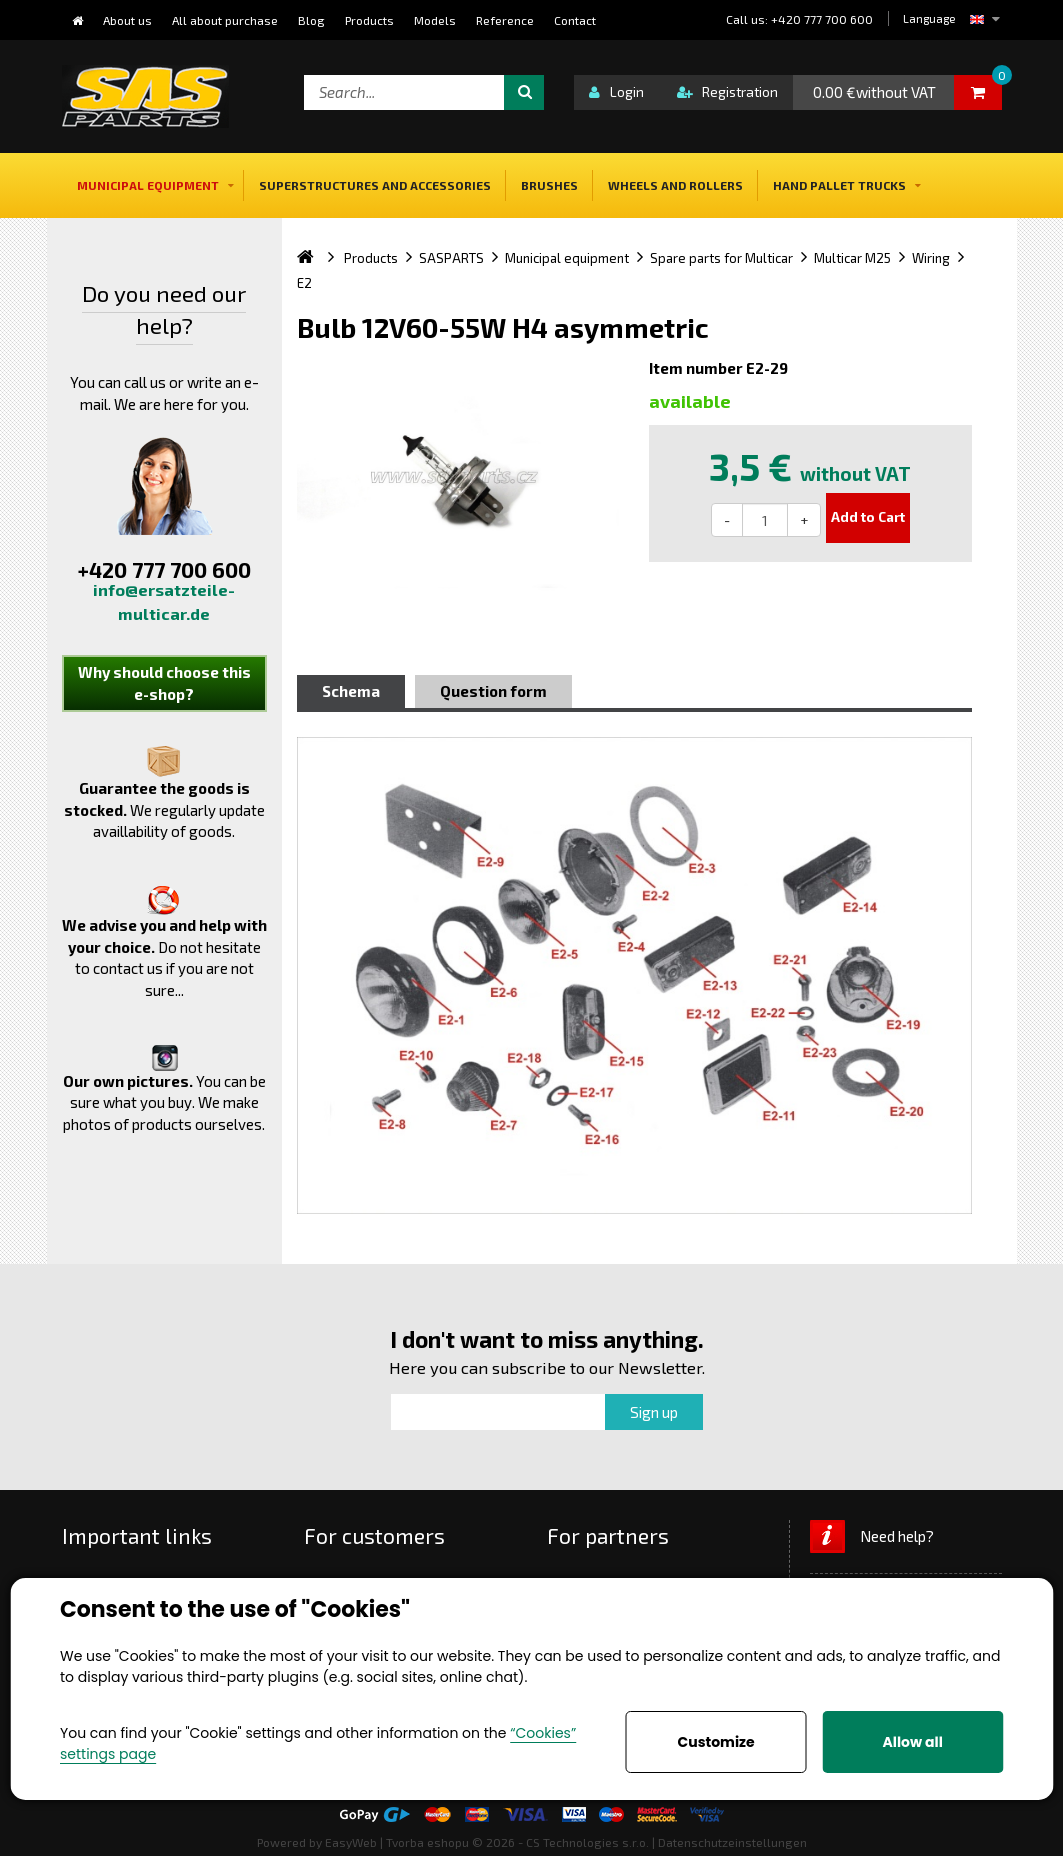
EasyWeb (351, 1842)
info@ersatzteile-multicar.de (164, 601)
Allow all (913, 1742)
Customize (716, 1742)
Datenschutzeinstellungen (732, 1842)
